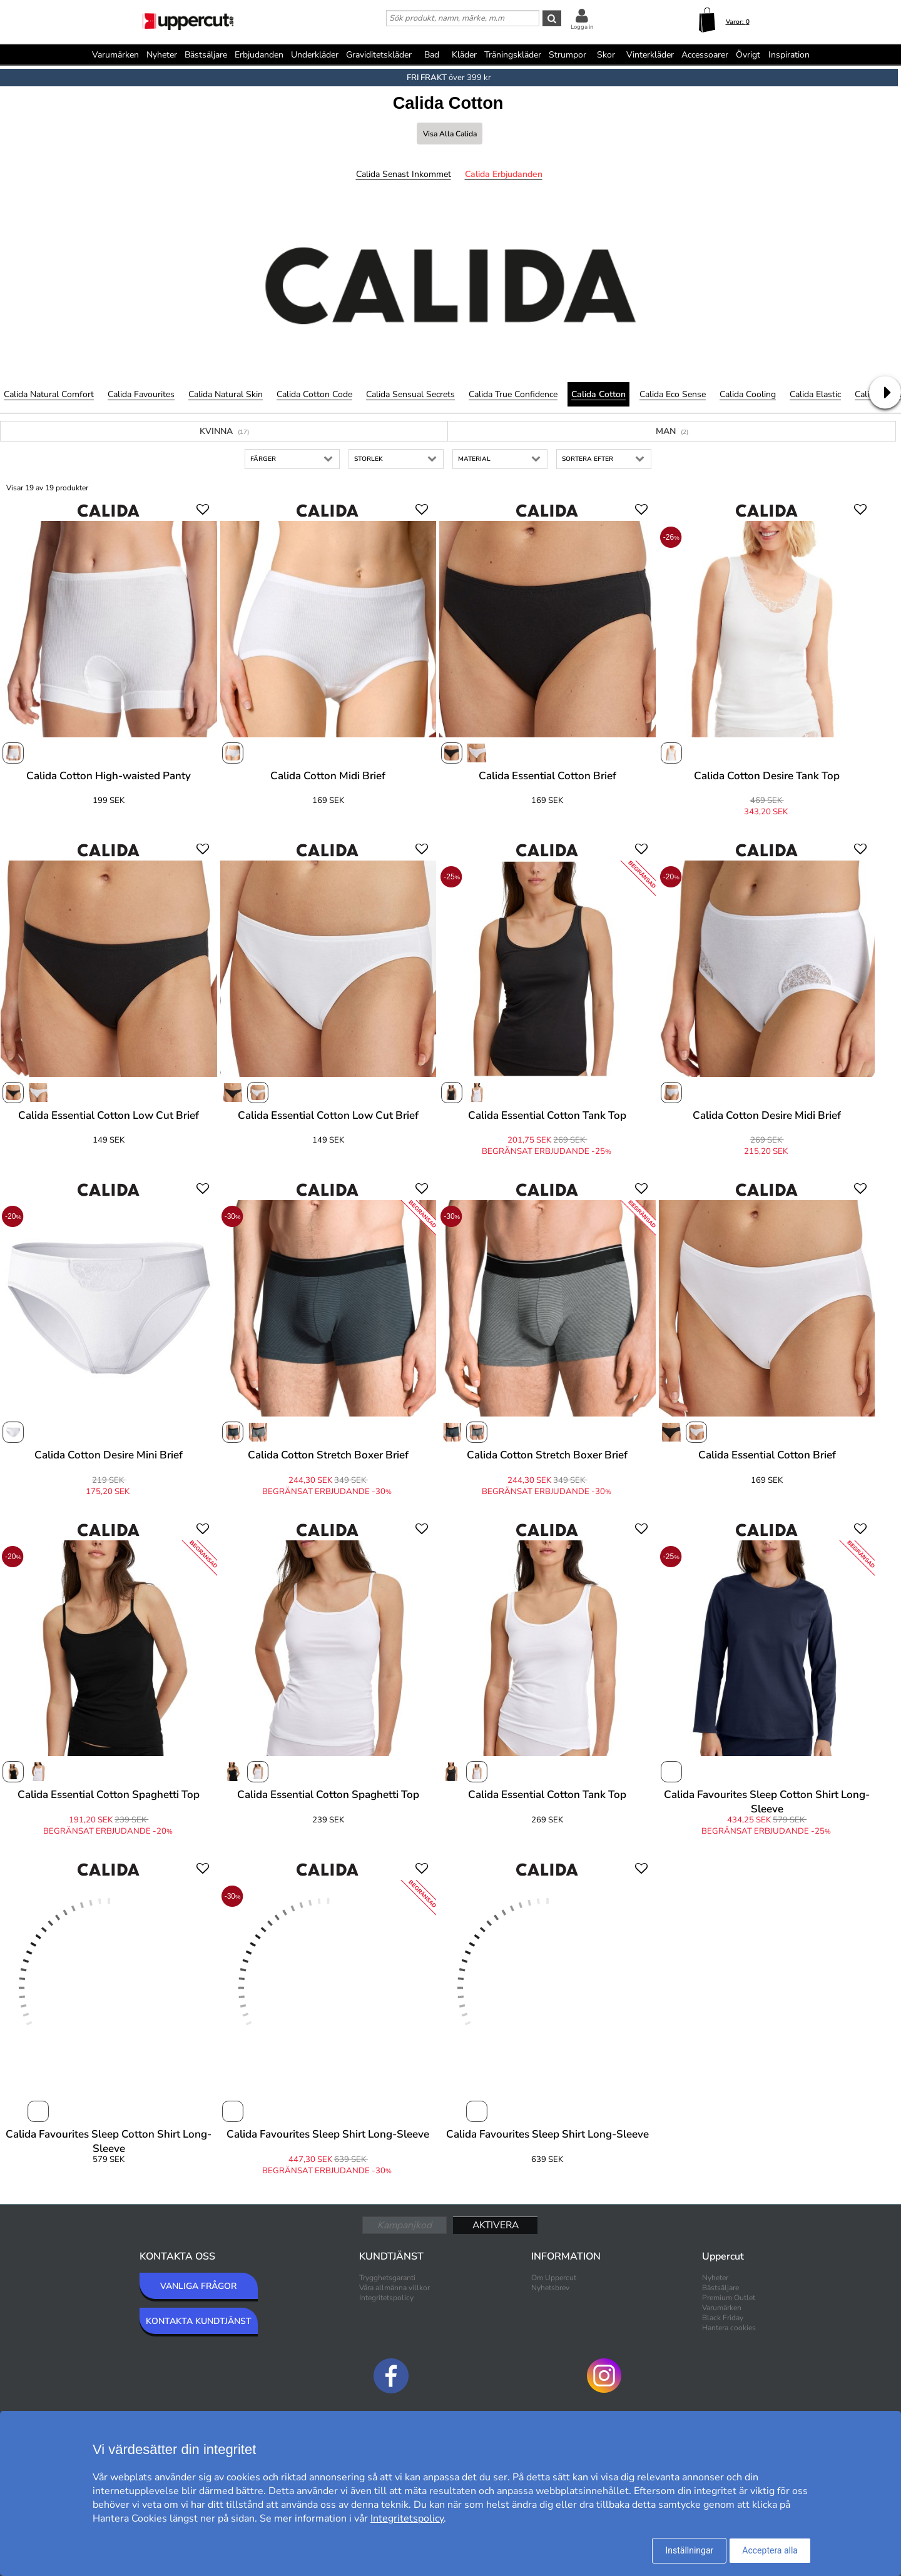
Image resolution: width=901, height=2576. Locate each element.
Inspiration (789, 55)
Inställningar (689, 2550)
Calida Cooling (748, 394)
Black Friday (722, 2318)
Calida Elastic (815, 394)
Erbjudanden (259, 55)
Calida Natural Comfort (49, 394)
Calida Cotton (598, 394)
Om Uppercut (553, 2278)
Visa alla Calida (450, 134)
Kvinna (224, 431)
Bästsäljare (206, 55)
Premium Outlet (728, 2298)
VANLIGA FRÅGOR (198, 2286)
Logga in (582, 27)
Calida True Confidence (513, 394)
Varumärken (115, 55)
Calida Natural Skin (225, 394)
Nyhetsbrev (550, 2288)
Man (672, 431)
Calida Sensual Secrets (410, 394)
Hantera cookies (729, 2328)
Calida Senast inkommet (403, 174)
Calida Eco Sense (672, 394)
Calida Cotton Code (314, 394)
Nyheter (161, 55)
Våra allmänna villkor (394, 2288)
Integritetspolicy (386, 2298)
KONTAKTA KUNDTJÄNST (199, 2321)
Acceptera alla (770, 2550)
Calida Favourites (141, 394)
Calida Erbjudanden (503, 174)
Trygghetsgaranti (387, 2278)
